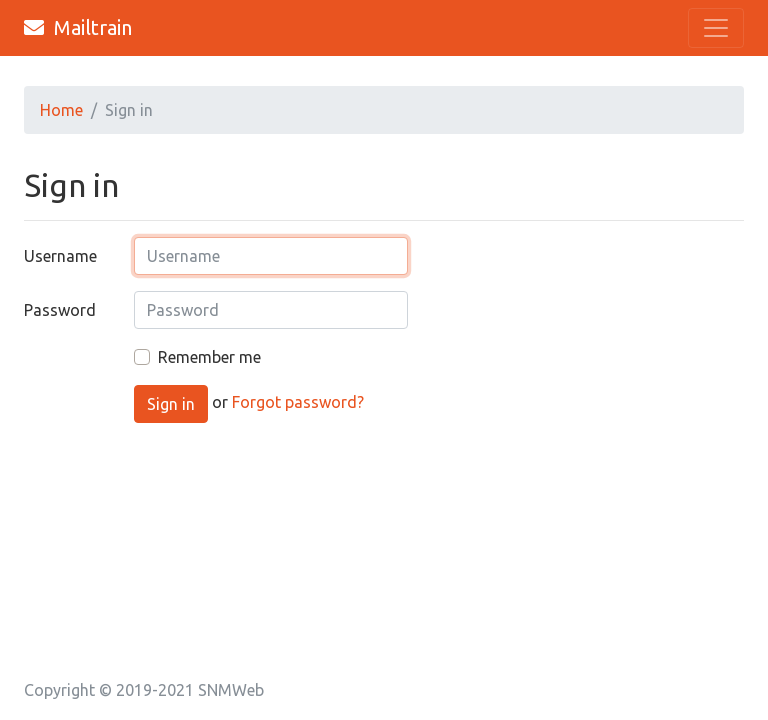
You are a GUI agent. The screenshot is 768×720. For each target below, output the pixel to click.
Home (61, 110)
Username (60, 256)
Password (60, 310)
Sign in (171, 404)
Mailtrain (78, 27)
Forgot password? (298, 403)
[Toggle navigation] (716, 28)
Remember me (209, 357)
